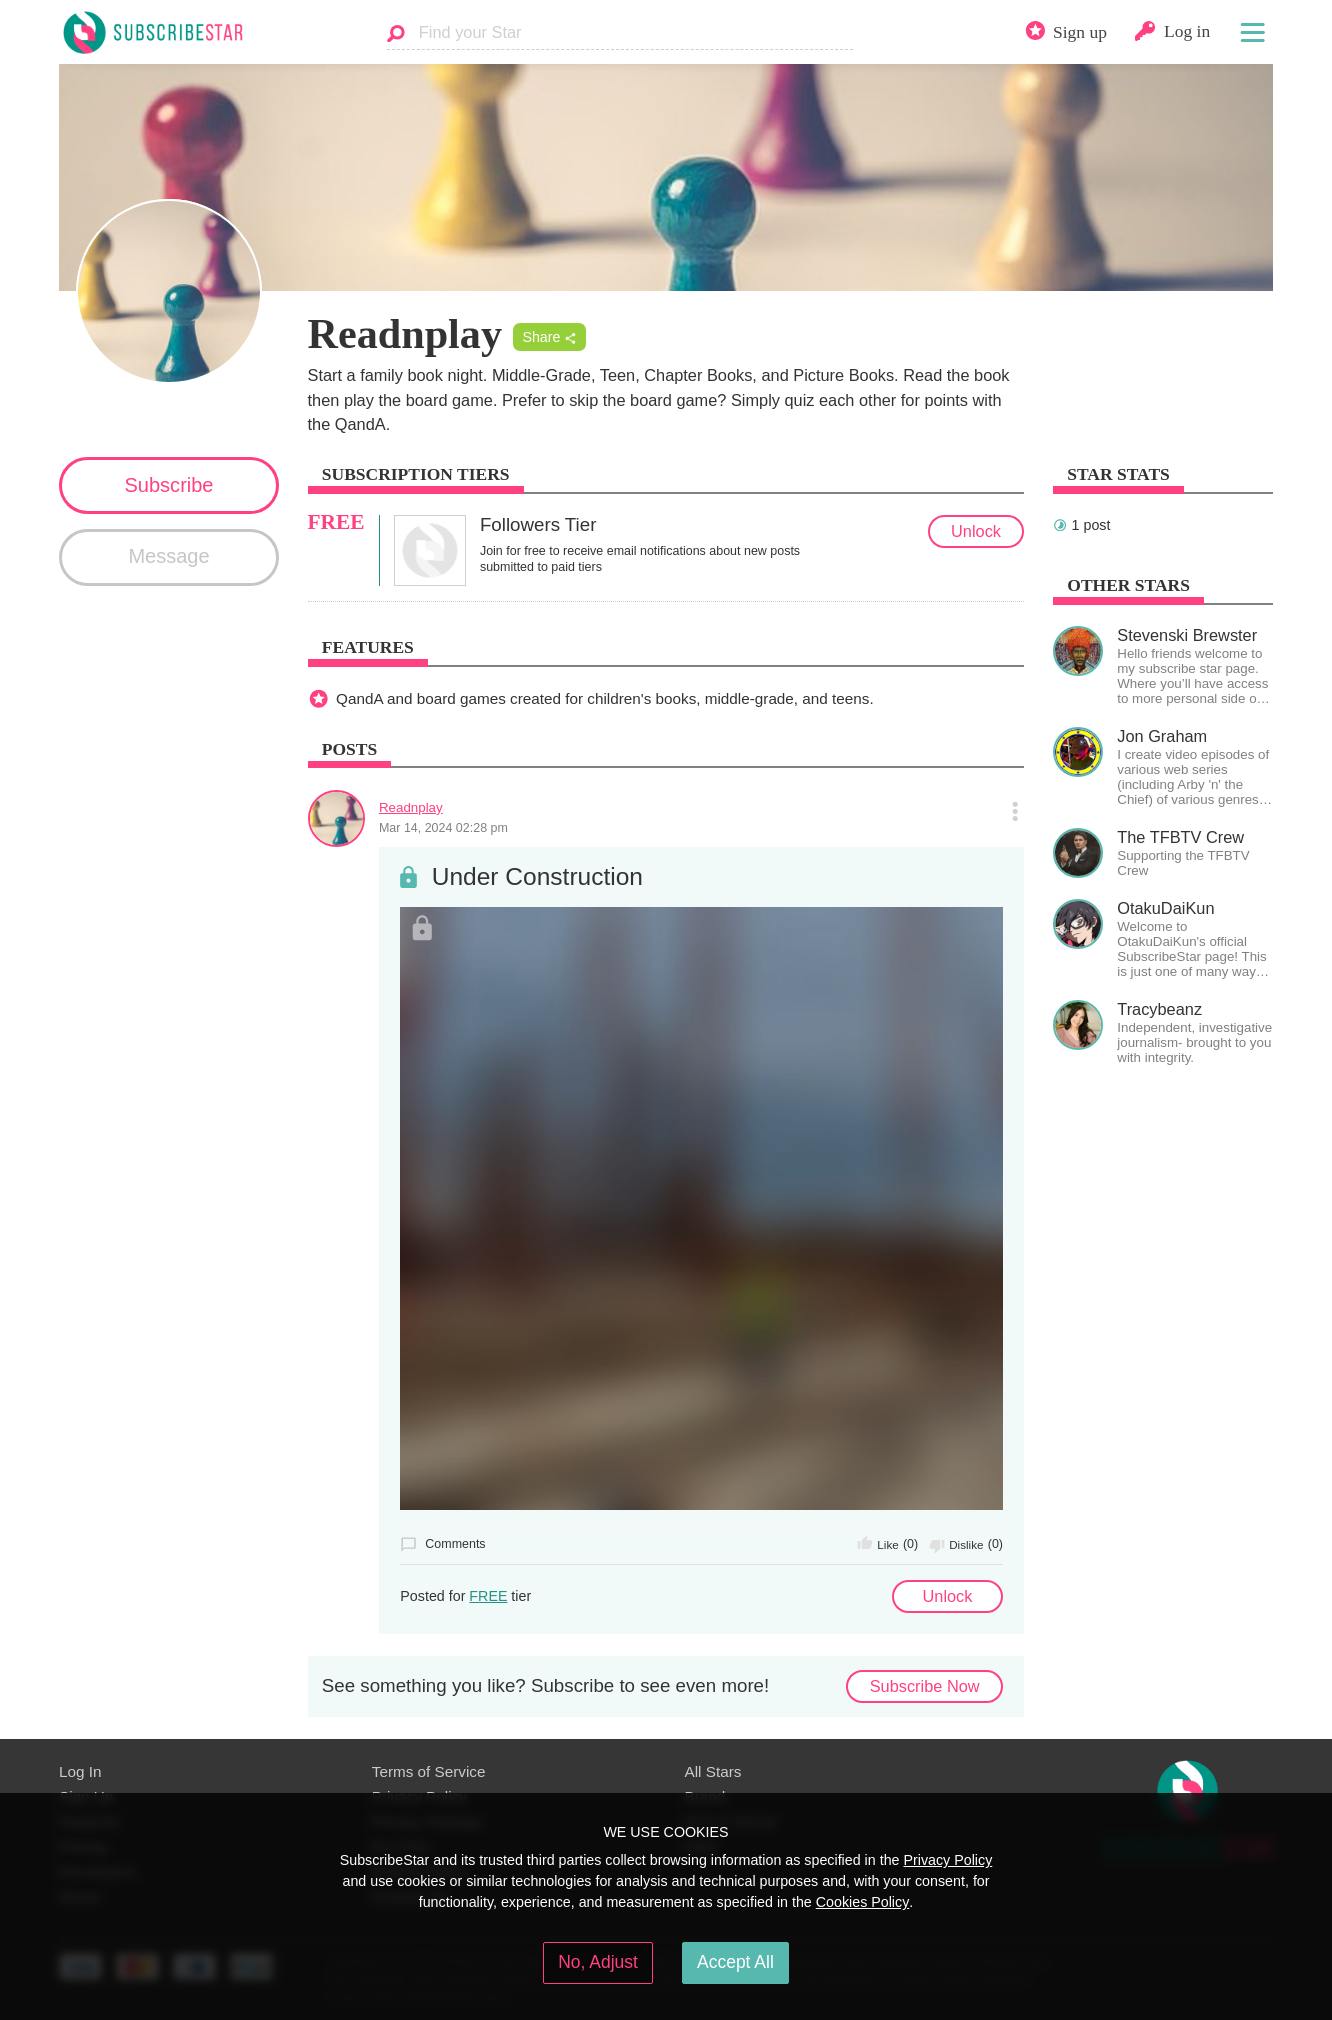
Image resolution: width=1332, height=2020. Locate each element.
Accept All (735, 1962)
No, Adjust (598, 1962)
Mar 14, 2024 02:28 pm (443, 828)
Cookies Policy (863, 1902)
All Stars (713, 1771)
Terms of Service (429, 1771)
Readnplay (411, 807)
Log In (80, 1771)
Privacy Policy (947, 1860)
